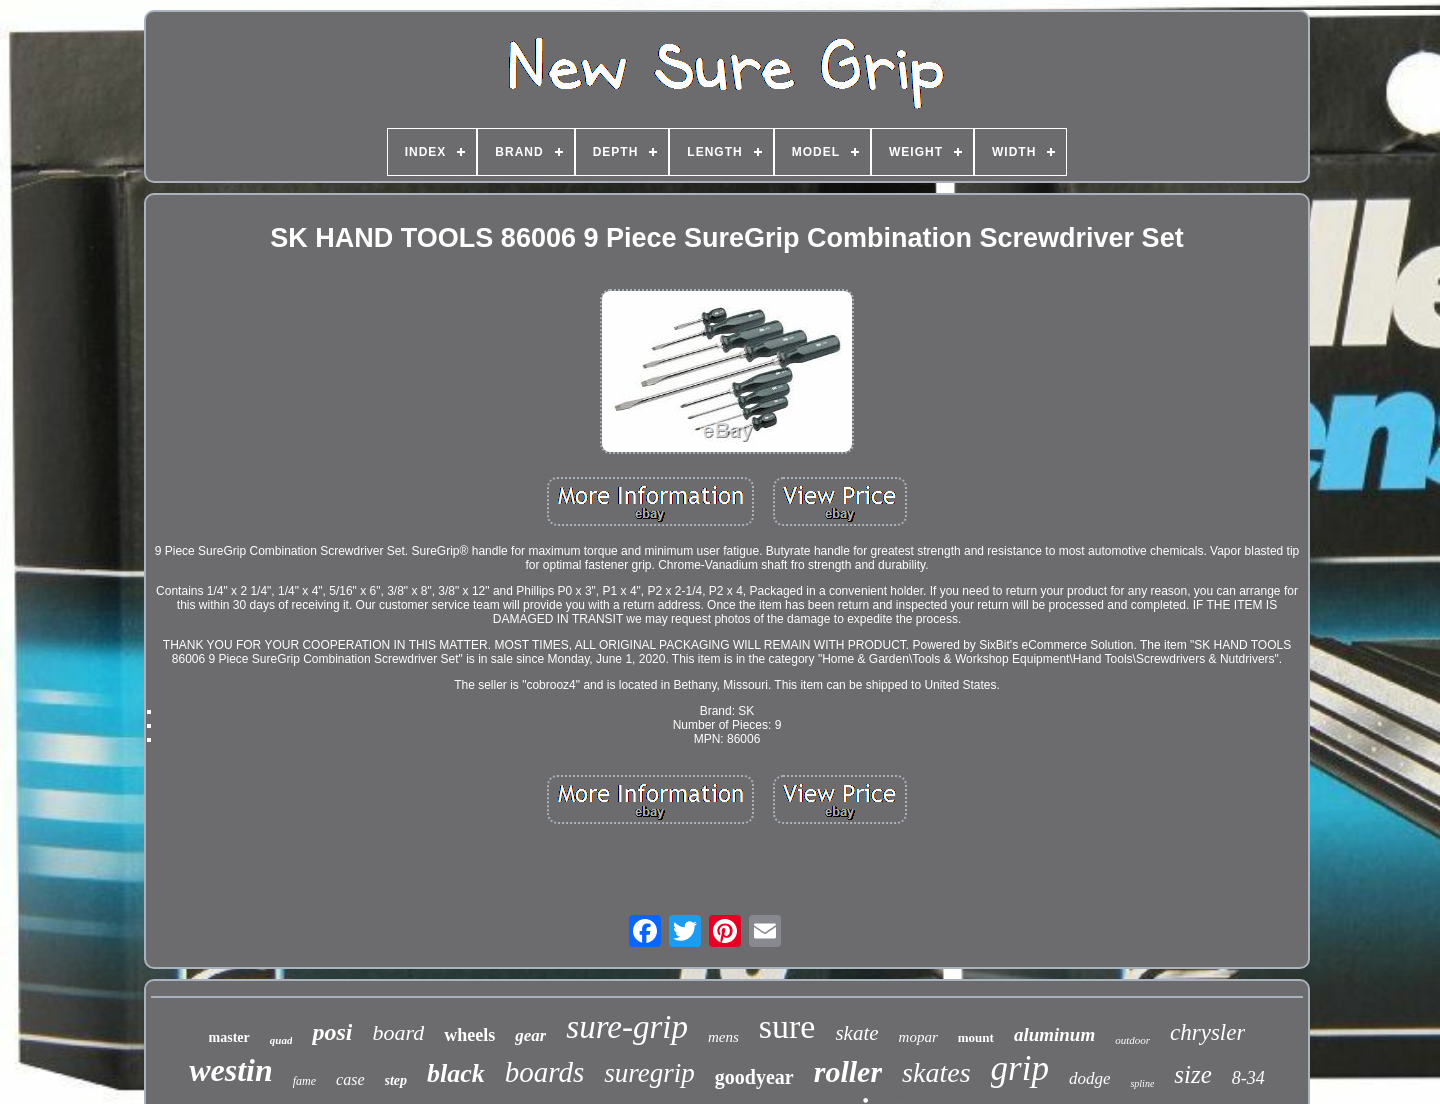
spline (1142, 1083)
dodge (1090, 1078)
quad (281, 1040)
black (456, 1073)
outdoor (1132, 1040)
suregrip (649, 1073)
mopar (918, 1037)
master (229, 1037)
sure (787, 1026)
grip (1020, 1068)
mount (976, 1037)
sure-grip (627, 1027)
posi (332, 1032)
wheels (469, 1035)
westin (231, 1070)
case (350, 1079)
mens (723, 1037)
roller (848, 1071)
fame (304, 1081)
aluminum (1054, 1034)
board (398, 1032)
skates (936, 1072)
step (396, 1080)
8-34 (1248, 1078)
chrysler (1207, 1032)
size (1193, 1074)
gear (530, 1035)
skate (856, 1033)
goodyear (754, 1077)
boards (545, 1072)
